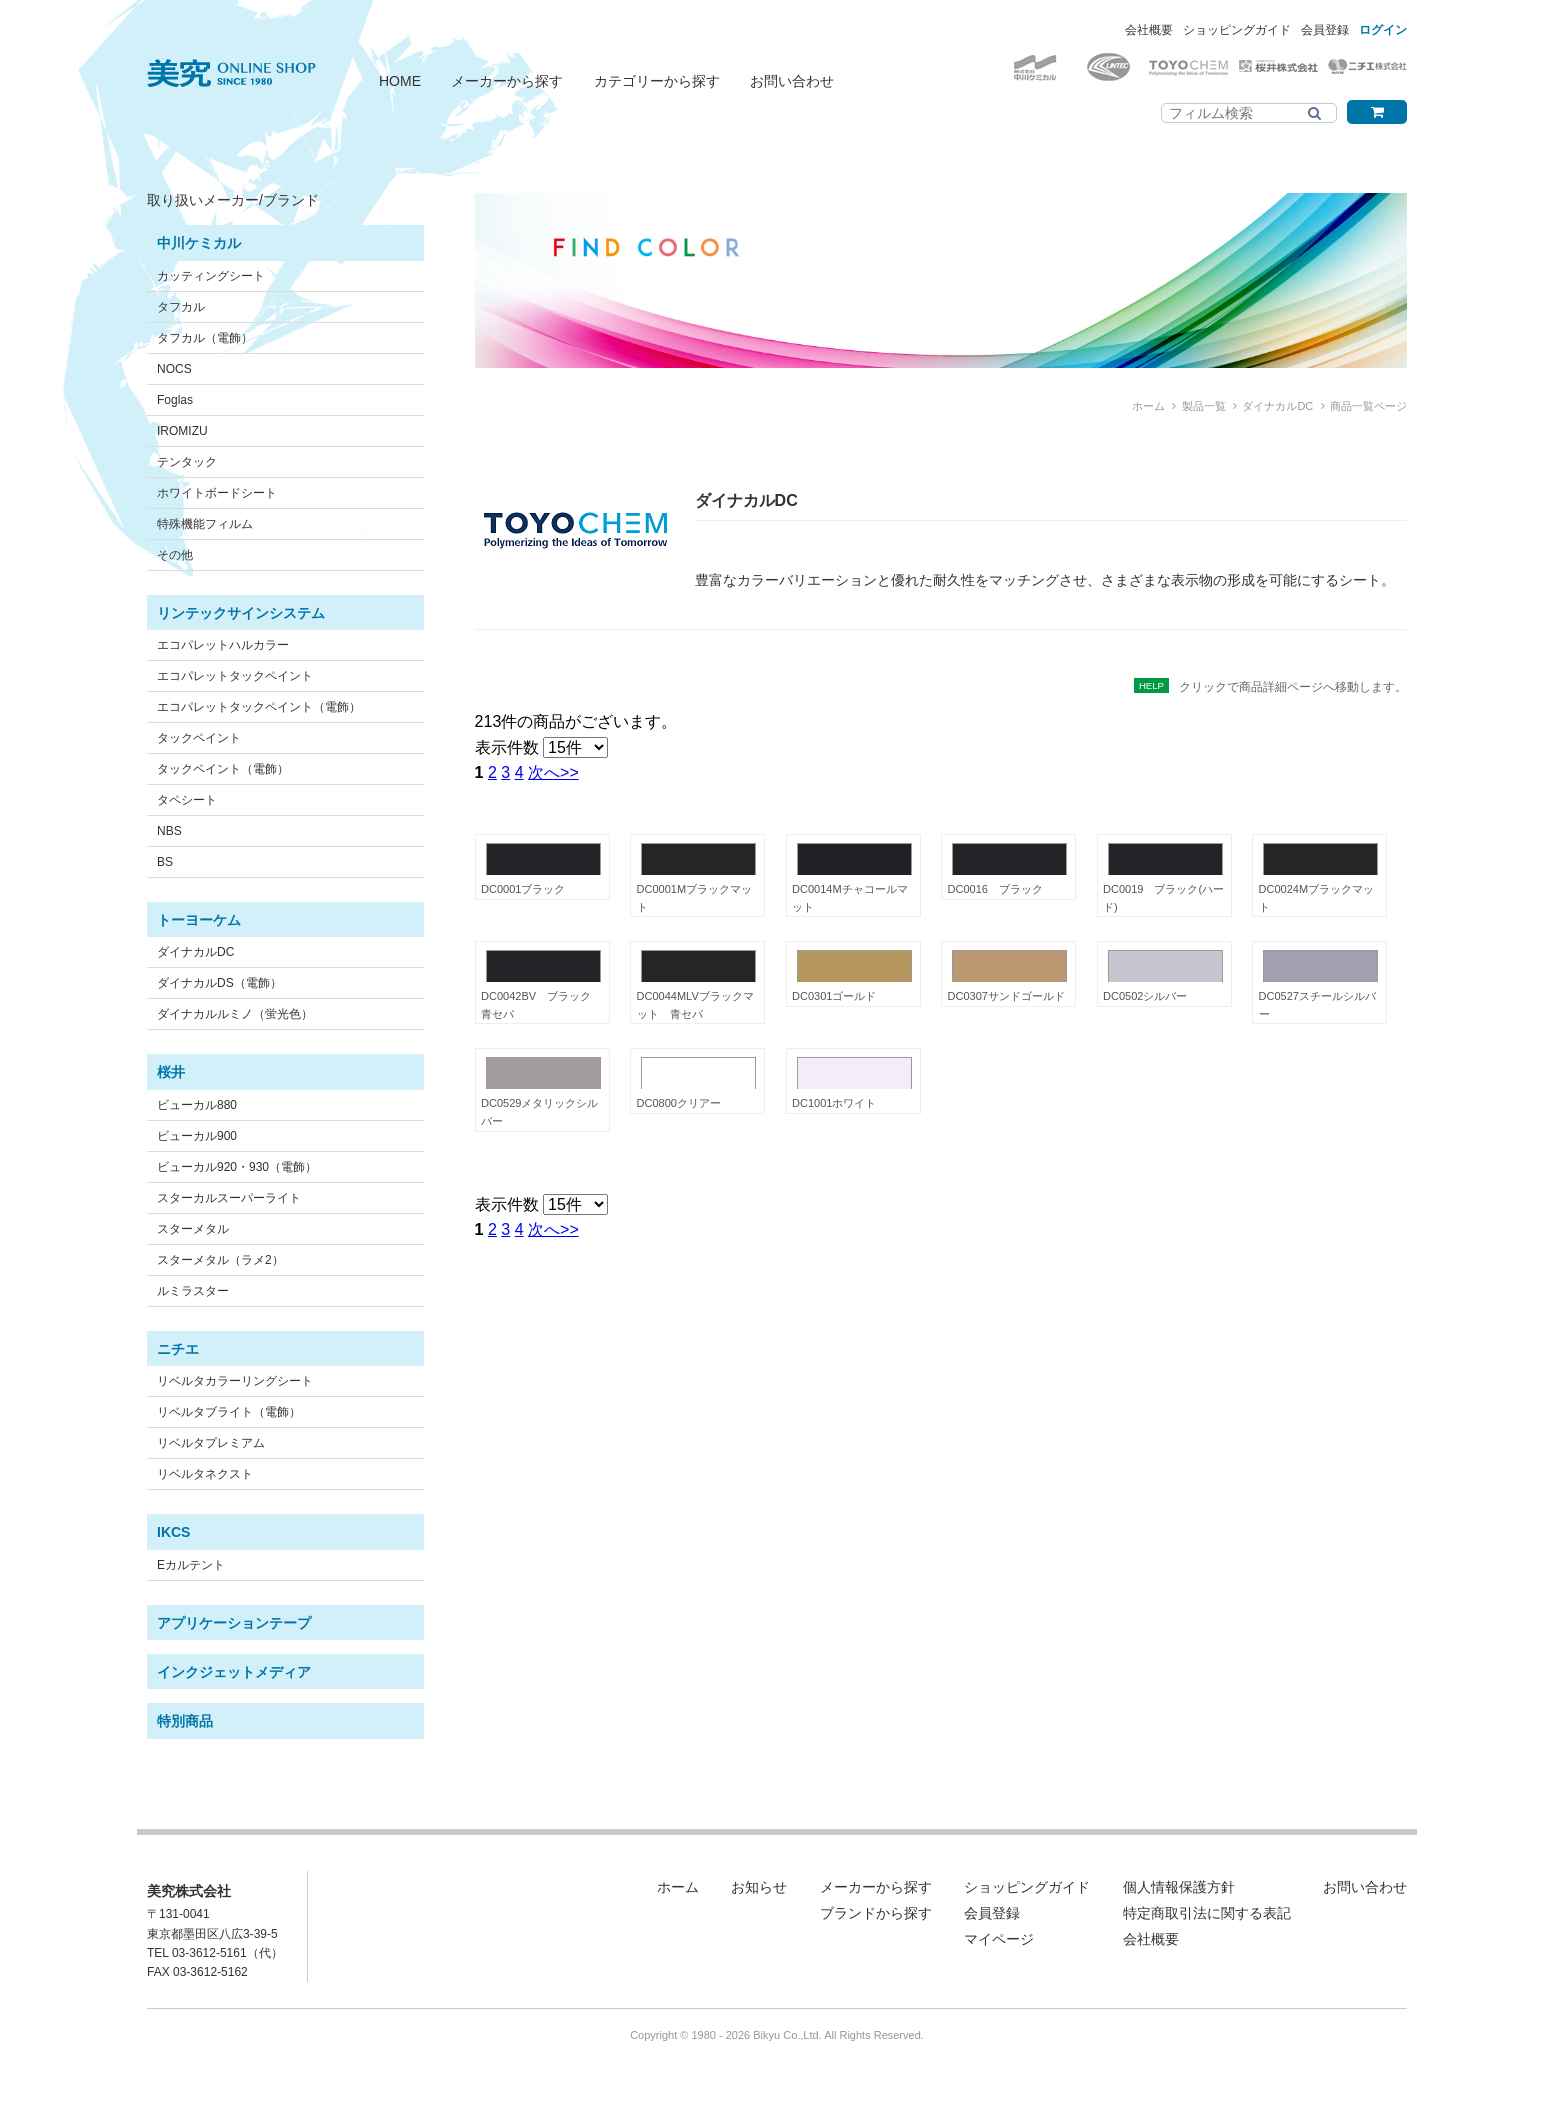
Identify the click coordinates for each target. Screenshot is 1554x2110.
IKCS (173, 1532)
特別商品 (185, 1721)
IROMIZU (182, 431)
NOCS (174, 369)
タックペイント (199, 738)
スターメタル (193, 1229)
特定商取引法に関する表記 (1207, 1913)
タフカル (181, 307)
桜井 (171, 1072)
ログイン (1383, 30)
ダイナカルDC (195, 952)
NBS (169, 831)
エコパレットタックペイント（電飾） (259, 707)
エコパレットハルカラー (223, 645)
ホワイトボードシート (217, 493)
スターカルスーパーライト (229, 1198)
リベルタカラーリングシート (235, 1381)
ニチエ (178, 1349)
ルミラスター (193, 1291)
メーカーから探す (507, 81)
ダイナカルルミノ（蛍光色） (235, 1014)
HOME (400, 81)
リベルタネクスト (205, 1474)
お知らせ (759, 1887)
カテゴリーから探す (657, 81)
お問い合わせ (792, 81)
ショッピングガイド (1237, 30)
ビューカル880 (197, 1105)
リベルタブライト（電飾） (229, 1412)
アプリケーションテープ (234, 1623)
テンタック (187, 462)
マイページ (999, 1939)
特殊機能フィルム (205, 524)
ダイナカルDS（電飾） (219, 983)
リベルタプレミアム (211, 1443)
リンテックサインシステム (241, 613)
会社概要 (1149, 30)
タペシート (187, 800)
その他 (175, 555)
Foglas (175, 400)
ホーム (1148, 406)
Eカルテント (191, 1565)
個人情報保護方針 (1179, 1887)
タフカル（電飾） (205, 338)
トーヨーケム (199, 920)
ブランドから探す (876, 1913)
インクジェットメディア (234, 1672)
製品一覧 (1204, 406)
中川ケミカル (199, 243)
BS (165, 862)
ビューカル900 (197, 1136)
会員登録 (1325, 30)
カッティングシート (211, 276)
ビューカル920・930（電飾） (237, 1167)
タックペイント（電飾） (223, 769)
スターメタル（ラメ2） (220, 1260)
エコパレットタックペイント (235, 676)
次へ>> (553, 772)
